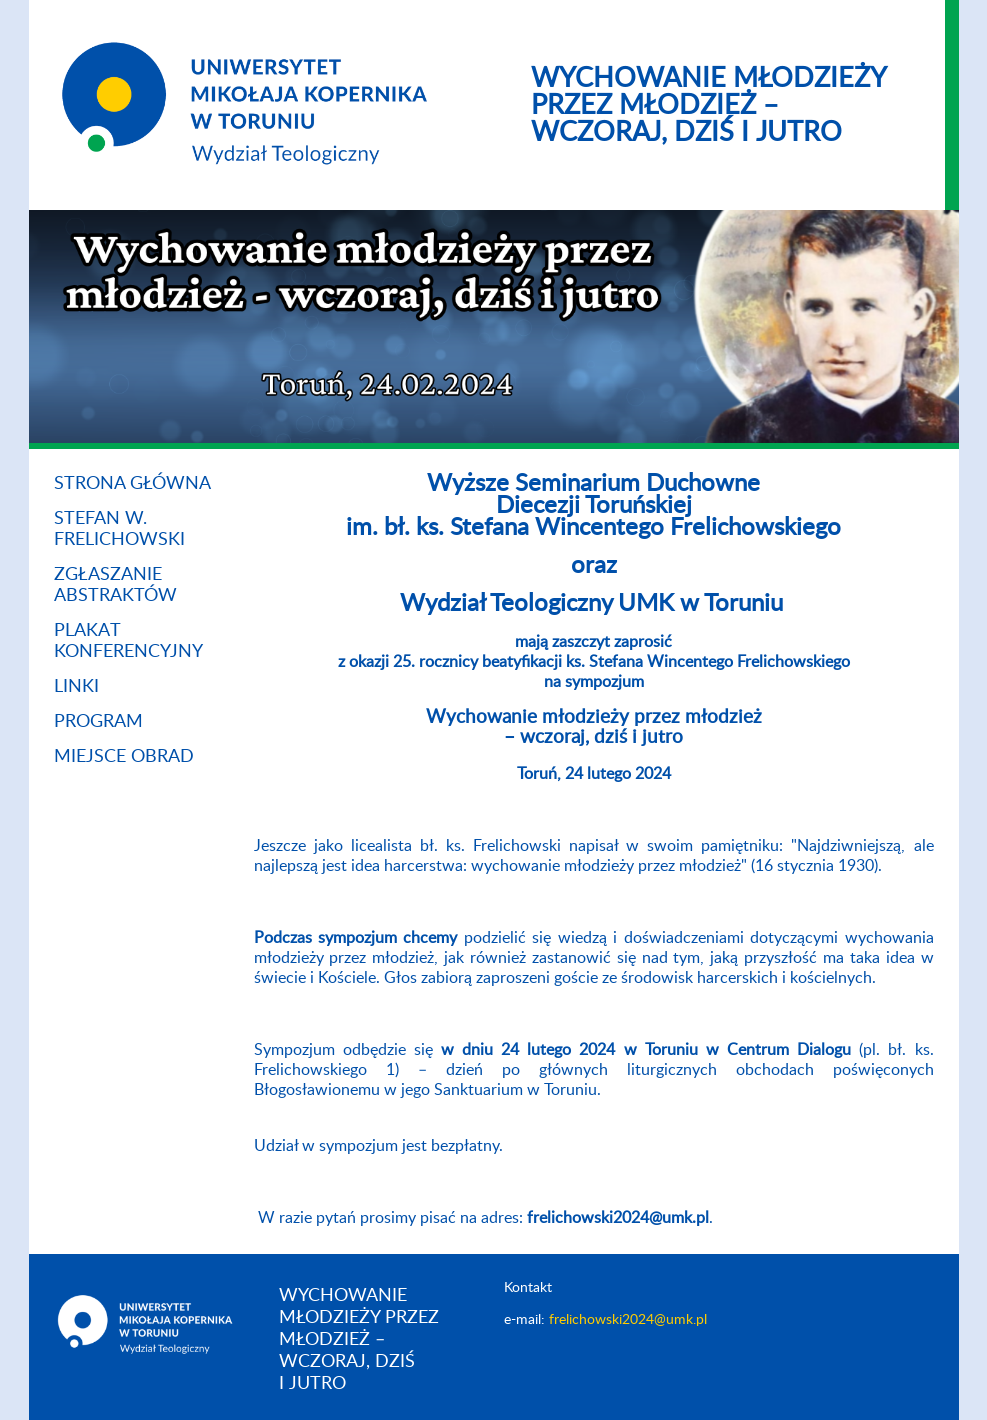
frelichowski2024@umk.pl (628, 1320)
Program (98, 722)
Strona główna (132, 484)
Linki (76, 687)
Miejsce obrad (124, 757)
